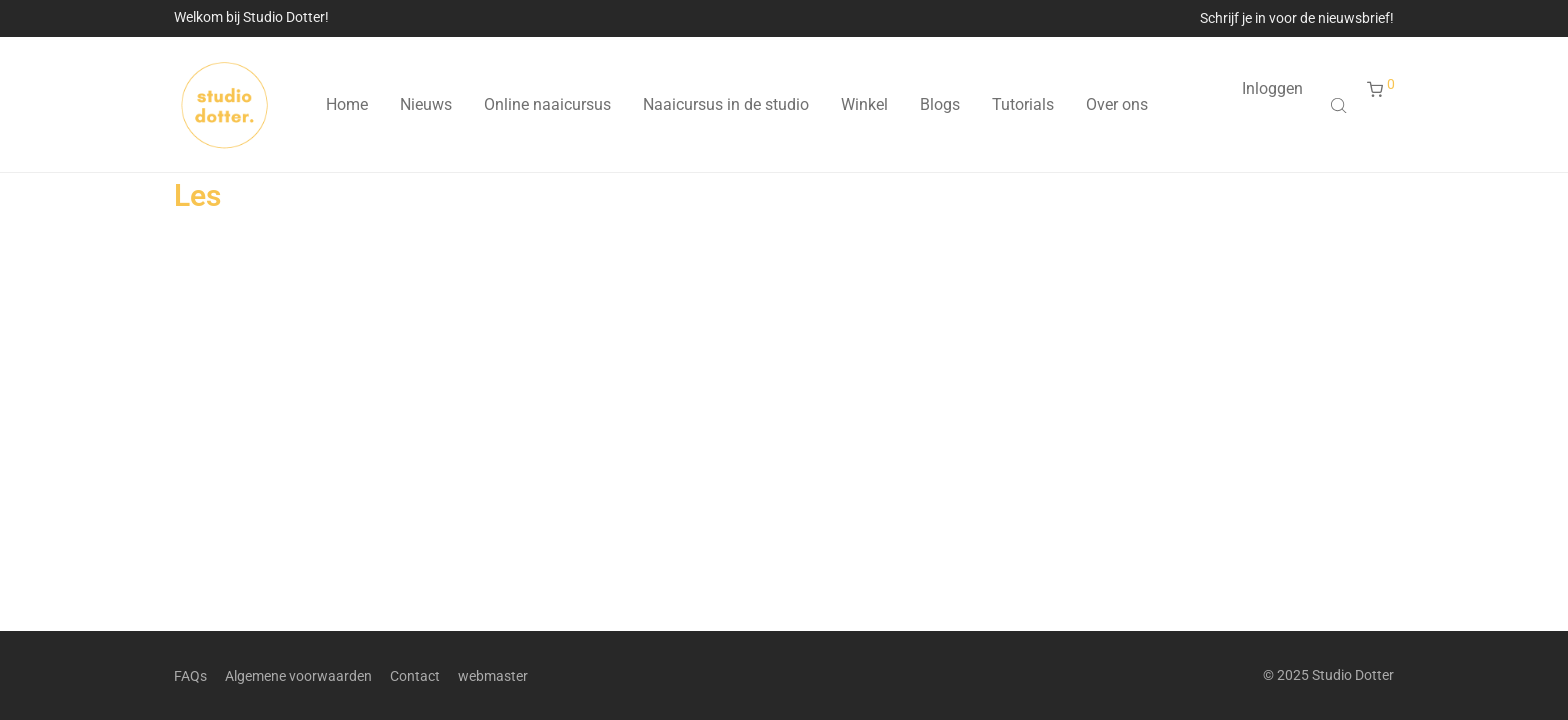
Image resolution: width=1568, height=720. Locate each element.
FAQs (190, 676)
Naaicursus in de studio (726, 104)
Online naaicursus (547, 104)
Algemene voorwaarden (298, 676)
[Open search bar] (1341, 105)
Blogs (940, 104)
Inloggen (1272, 88)
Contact (415, 676)
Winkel (864, 104)
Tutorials (1023, 104)
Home (347, 104)
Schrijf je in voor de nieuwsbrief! (1297, 18)
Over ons (1117, 104)
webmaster (493, 676)
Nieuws (426, 104)
